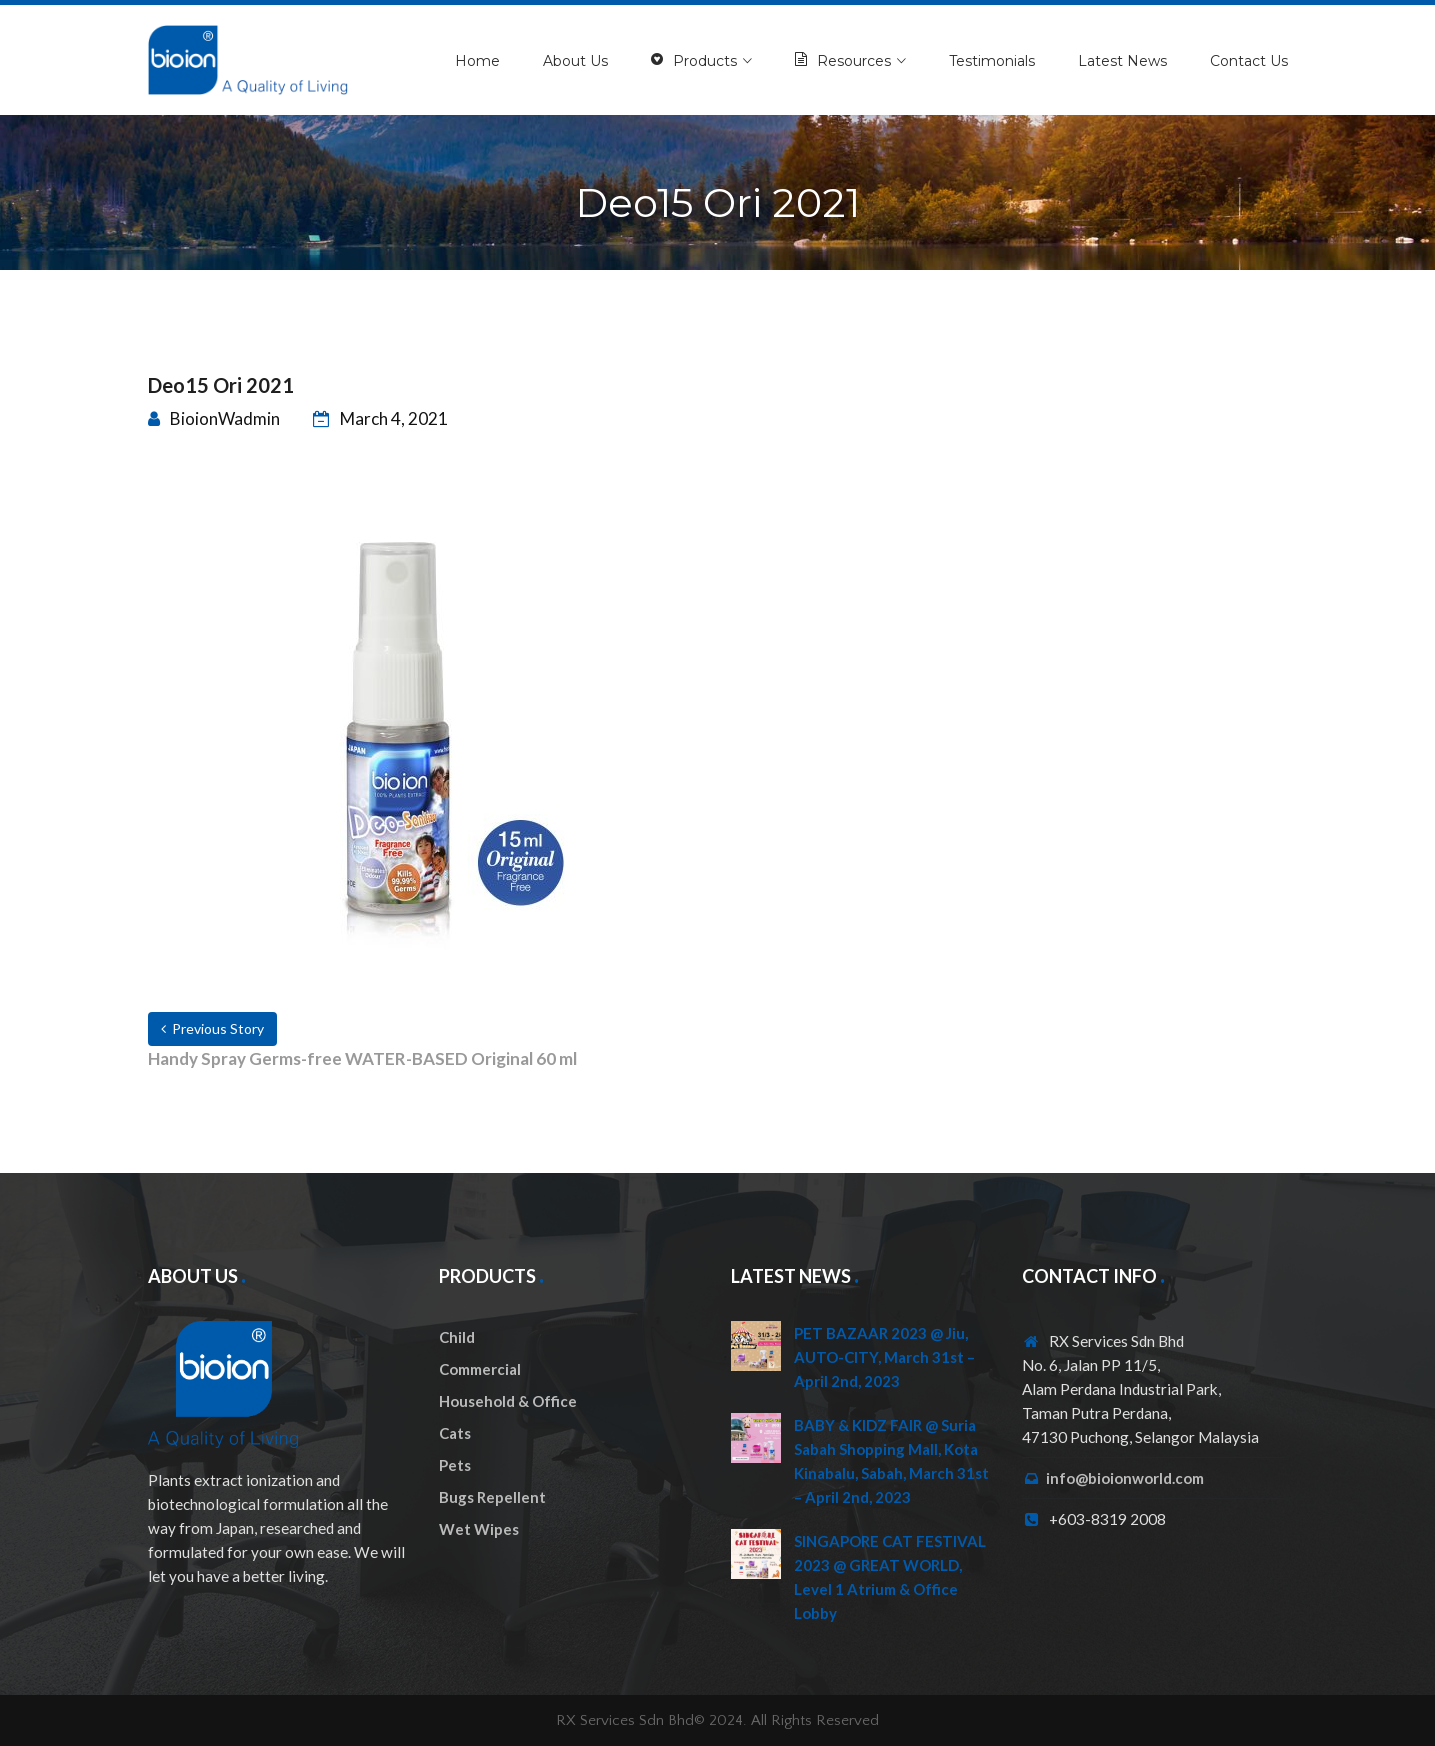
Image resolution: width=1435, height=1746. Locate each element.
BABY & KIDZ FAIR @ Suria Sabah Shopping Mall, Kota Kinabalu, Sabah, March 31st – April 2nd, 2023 (891, 1461)
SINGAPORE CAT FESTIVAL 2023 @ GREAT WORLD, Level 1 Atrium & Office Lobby (890, 1577)
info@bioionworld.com (1125, 1478)
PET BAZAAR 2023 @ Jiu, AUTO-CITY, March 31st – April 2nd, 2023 (884, 1357)
